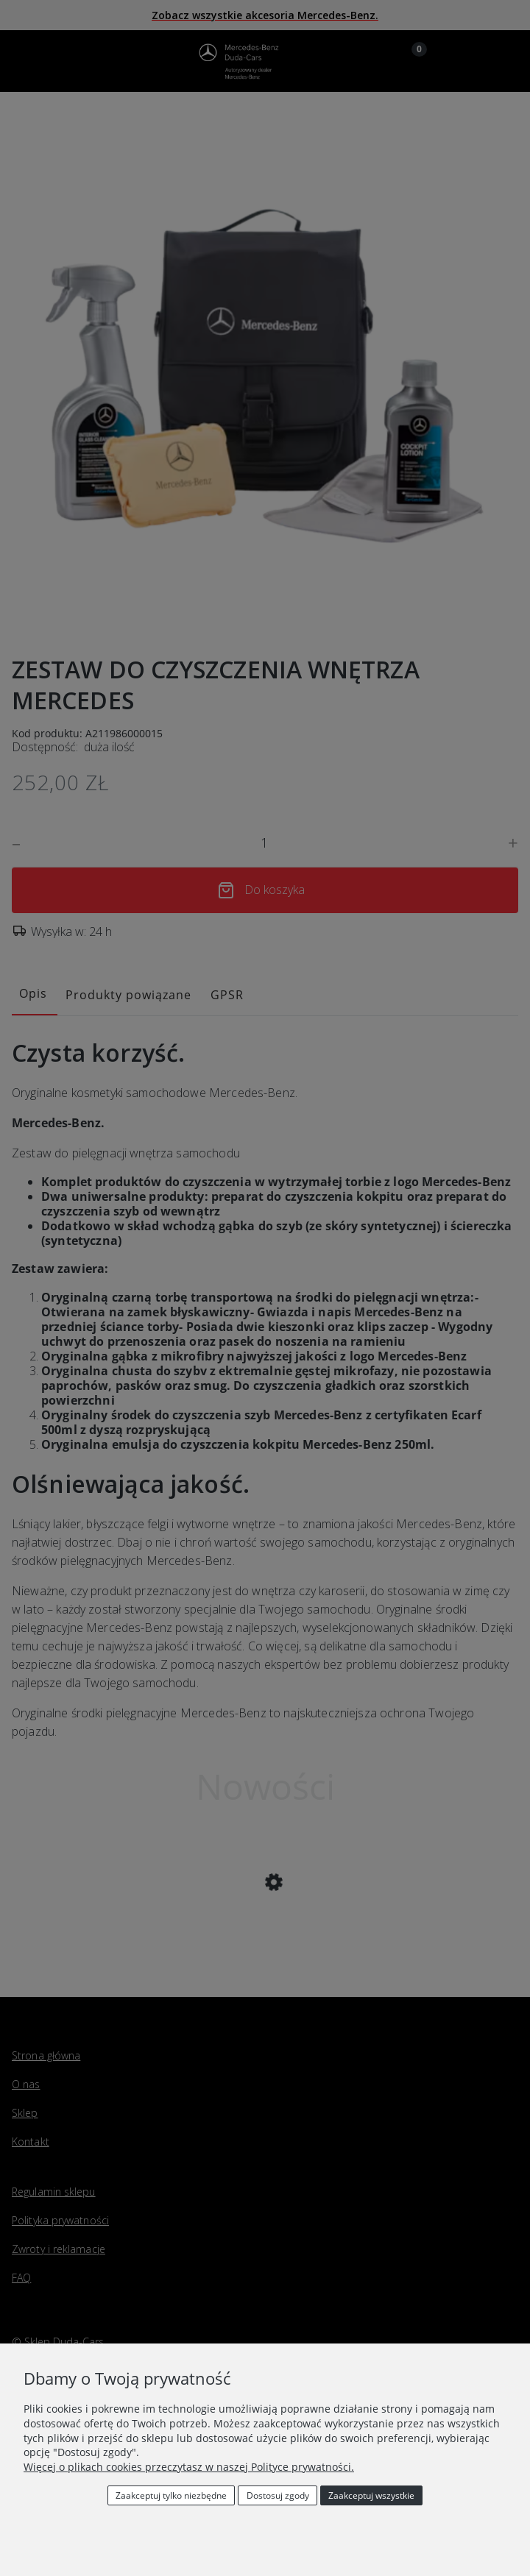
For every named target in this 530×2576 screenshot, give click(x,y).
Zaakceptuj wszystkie (371, 2495)
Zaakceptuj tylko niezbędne (171, 2495)
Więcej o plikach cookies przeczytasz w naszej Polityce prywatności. (189, 2467)
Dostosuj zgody (278, 2495)
